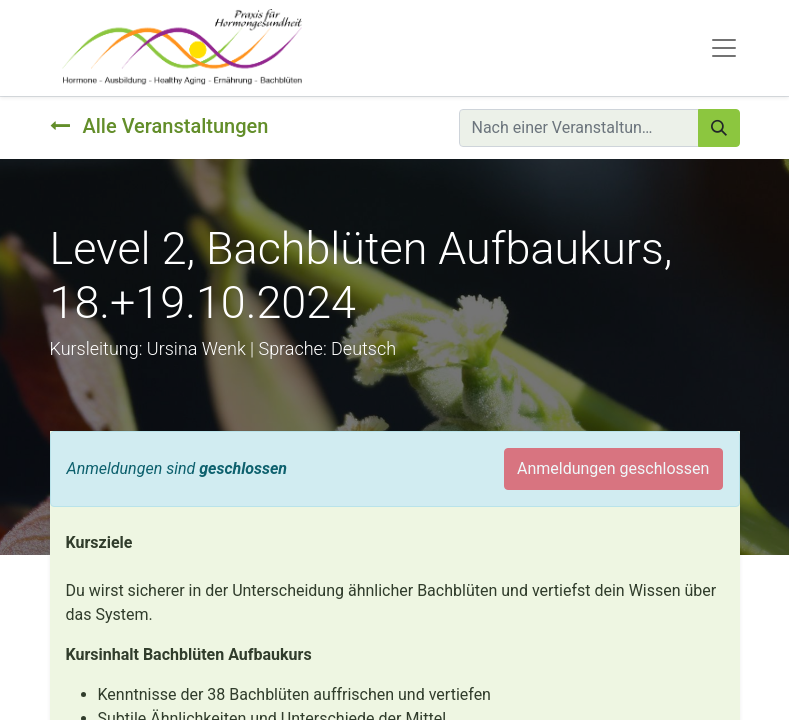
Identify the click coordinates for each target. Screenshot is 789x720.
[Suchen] (719, 128)
